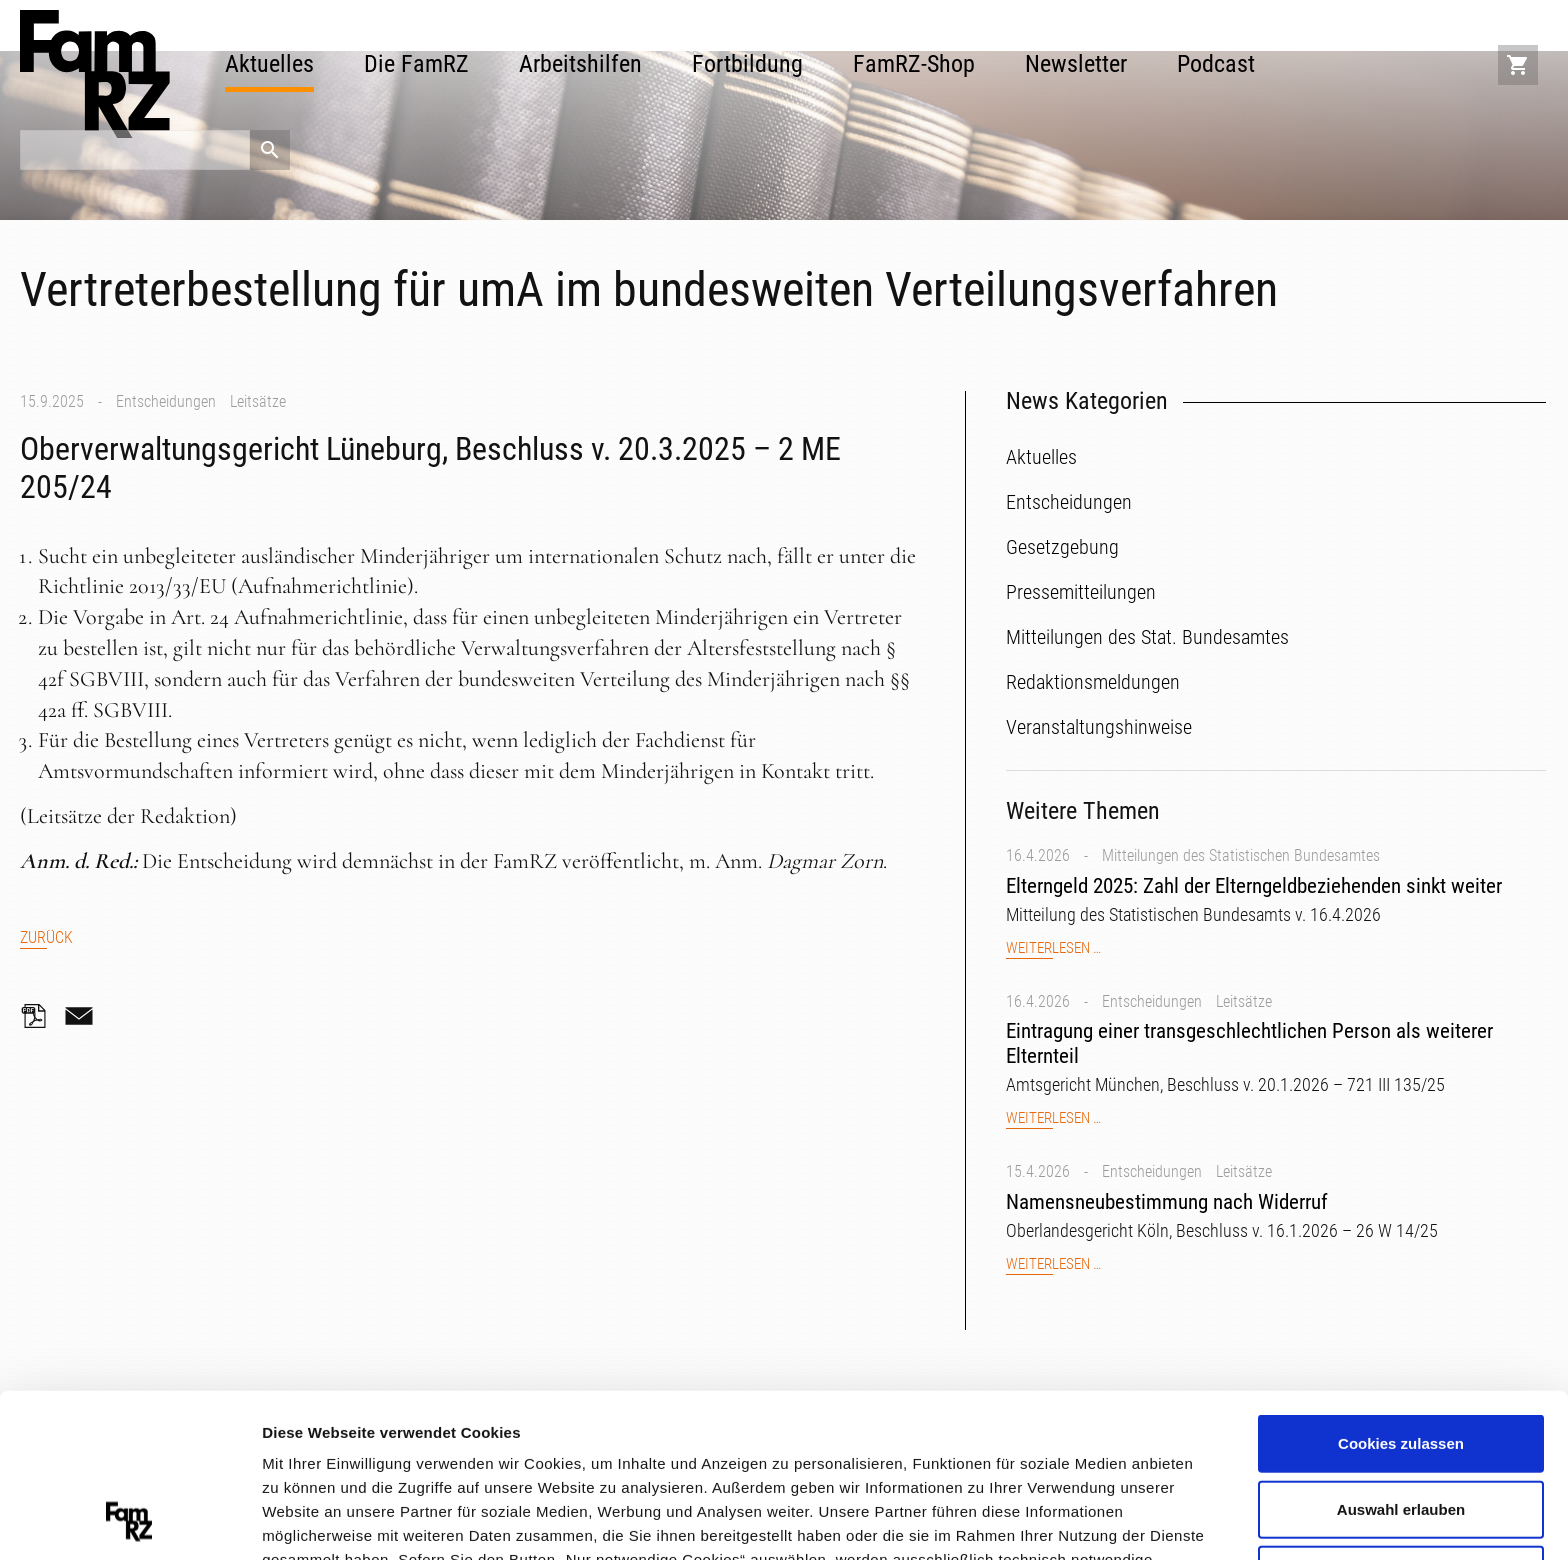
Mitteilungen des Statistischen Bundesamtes (1241, 855)
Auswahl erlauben (1401, 1355)
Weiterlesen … (1053, 948)
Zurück (46, 937)
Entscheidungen (166, 401)
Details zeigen (1063, 1519)
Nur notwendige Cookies (1401, 1420)
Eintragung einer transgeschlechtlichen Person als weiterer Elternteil (1249, 1043)
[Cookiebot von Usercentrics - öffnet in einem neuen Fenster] (129, 1521)
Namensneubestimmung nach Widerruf (1167, 1202)
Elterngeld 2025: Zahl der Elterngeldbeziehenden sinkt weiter (1254, 886)
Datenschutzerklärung (405, 1453)
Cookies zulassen (1401, 1289)
